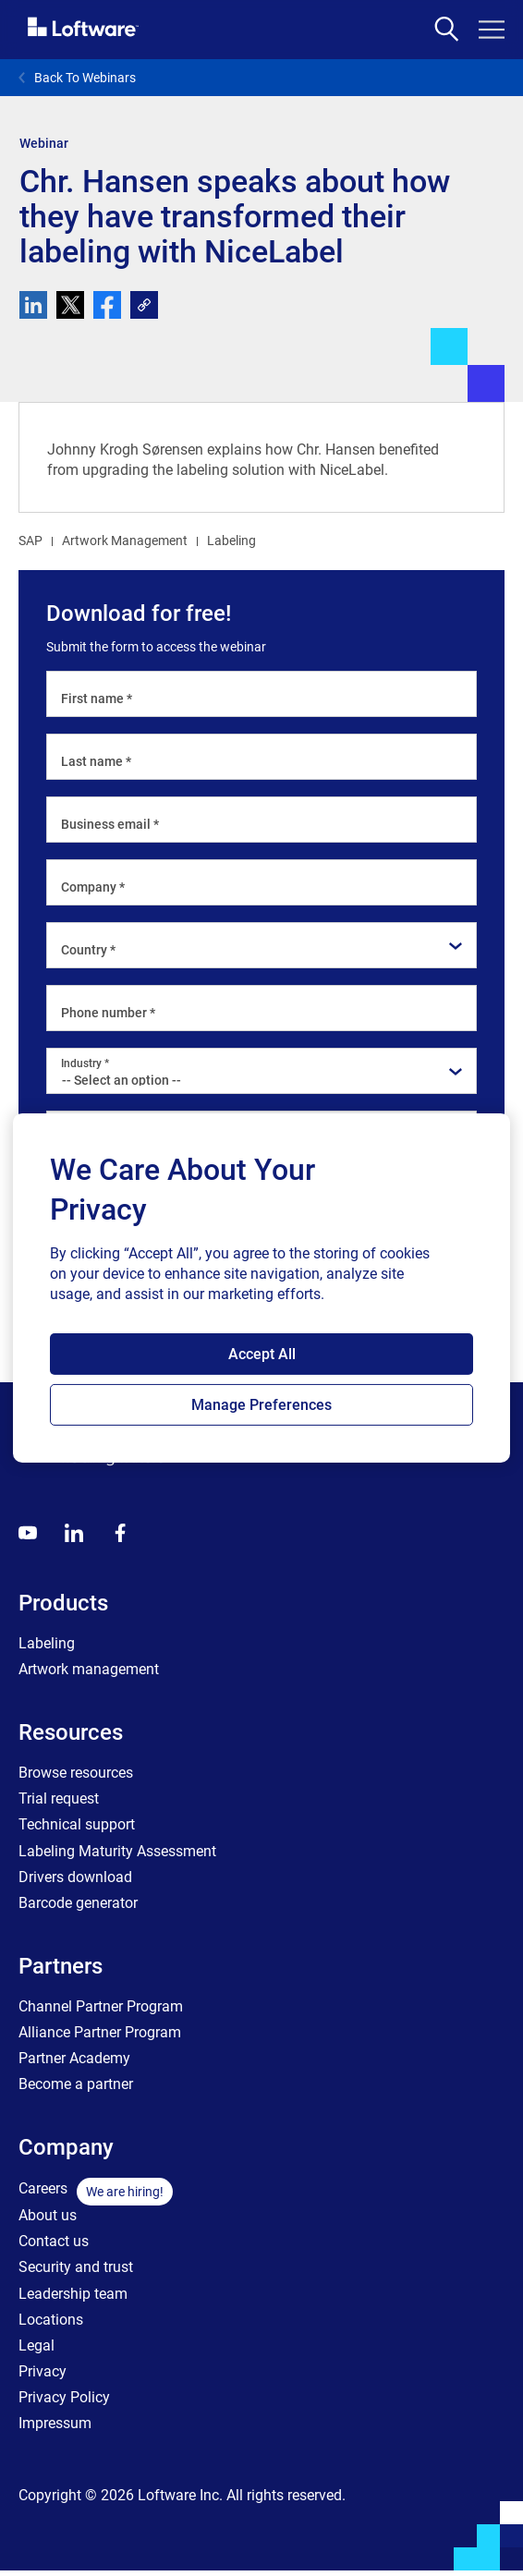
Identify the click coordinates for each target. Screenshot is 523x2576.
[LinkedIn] (74, 1533)
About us (47, 2215)
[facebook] (107, 305)
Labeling (231, 540)
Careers (42, 2188)
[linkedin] (33, 305)
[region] (261, 1288)
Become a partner (75, 2084)
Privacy (42, 2371)
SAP (30, 540)
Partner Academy (74, 2058)
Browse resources (75, 1772)
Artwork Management (125, 540)
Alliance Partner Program (99, 2032)
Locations (50, 2319)
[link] (144, 305)
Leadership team (73, 2294)
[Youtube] (27, 1533)
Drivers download (75, 1877)
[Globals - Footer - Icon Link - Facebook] (120, 1533)
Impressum (54, 2423)
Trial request (58, 1798)
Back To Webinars (77, 77)
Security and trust (75, 2267)
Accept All (262, 1354)
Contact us (53, 2241)
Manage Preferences (261, 1405)
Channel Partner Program (100, 2006)
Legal (36, 2345)
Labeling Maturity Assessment (117, 1851)
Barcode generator (78, 1903)
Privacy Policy (64, 2397)
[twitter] (70, 305)
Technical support (76, 1824)
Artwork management (88, 1669)
